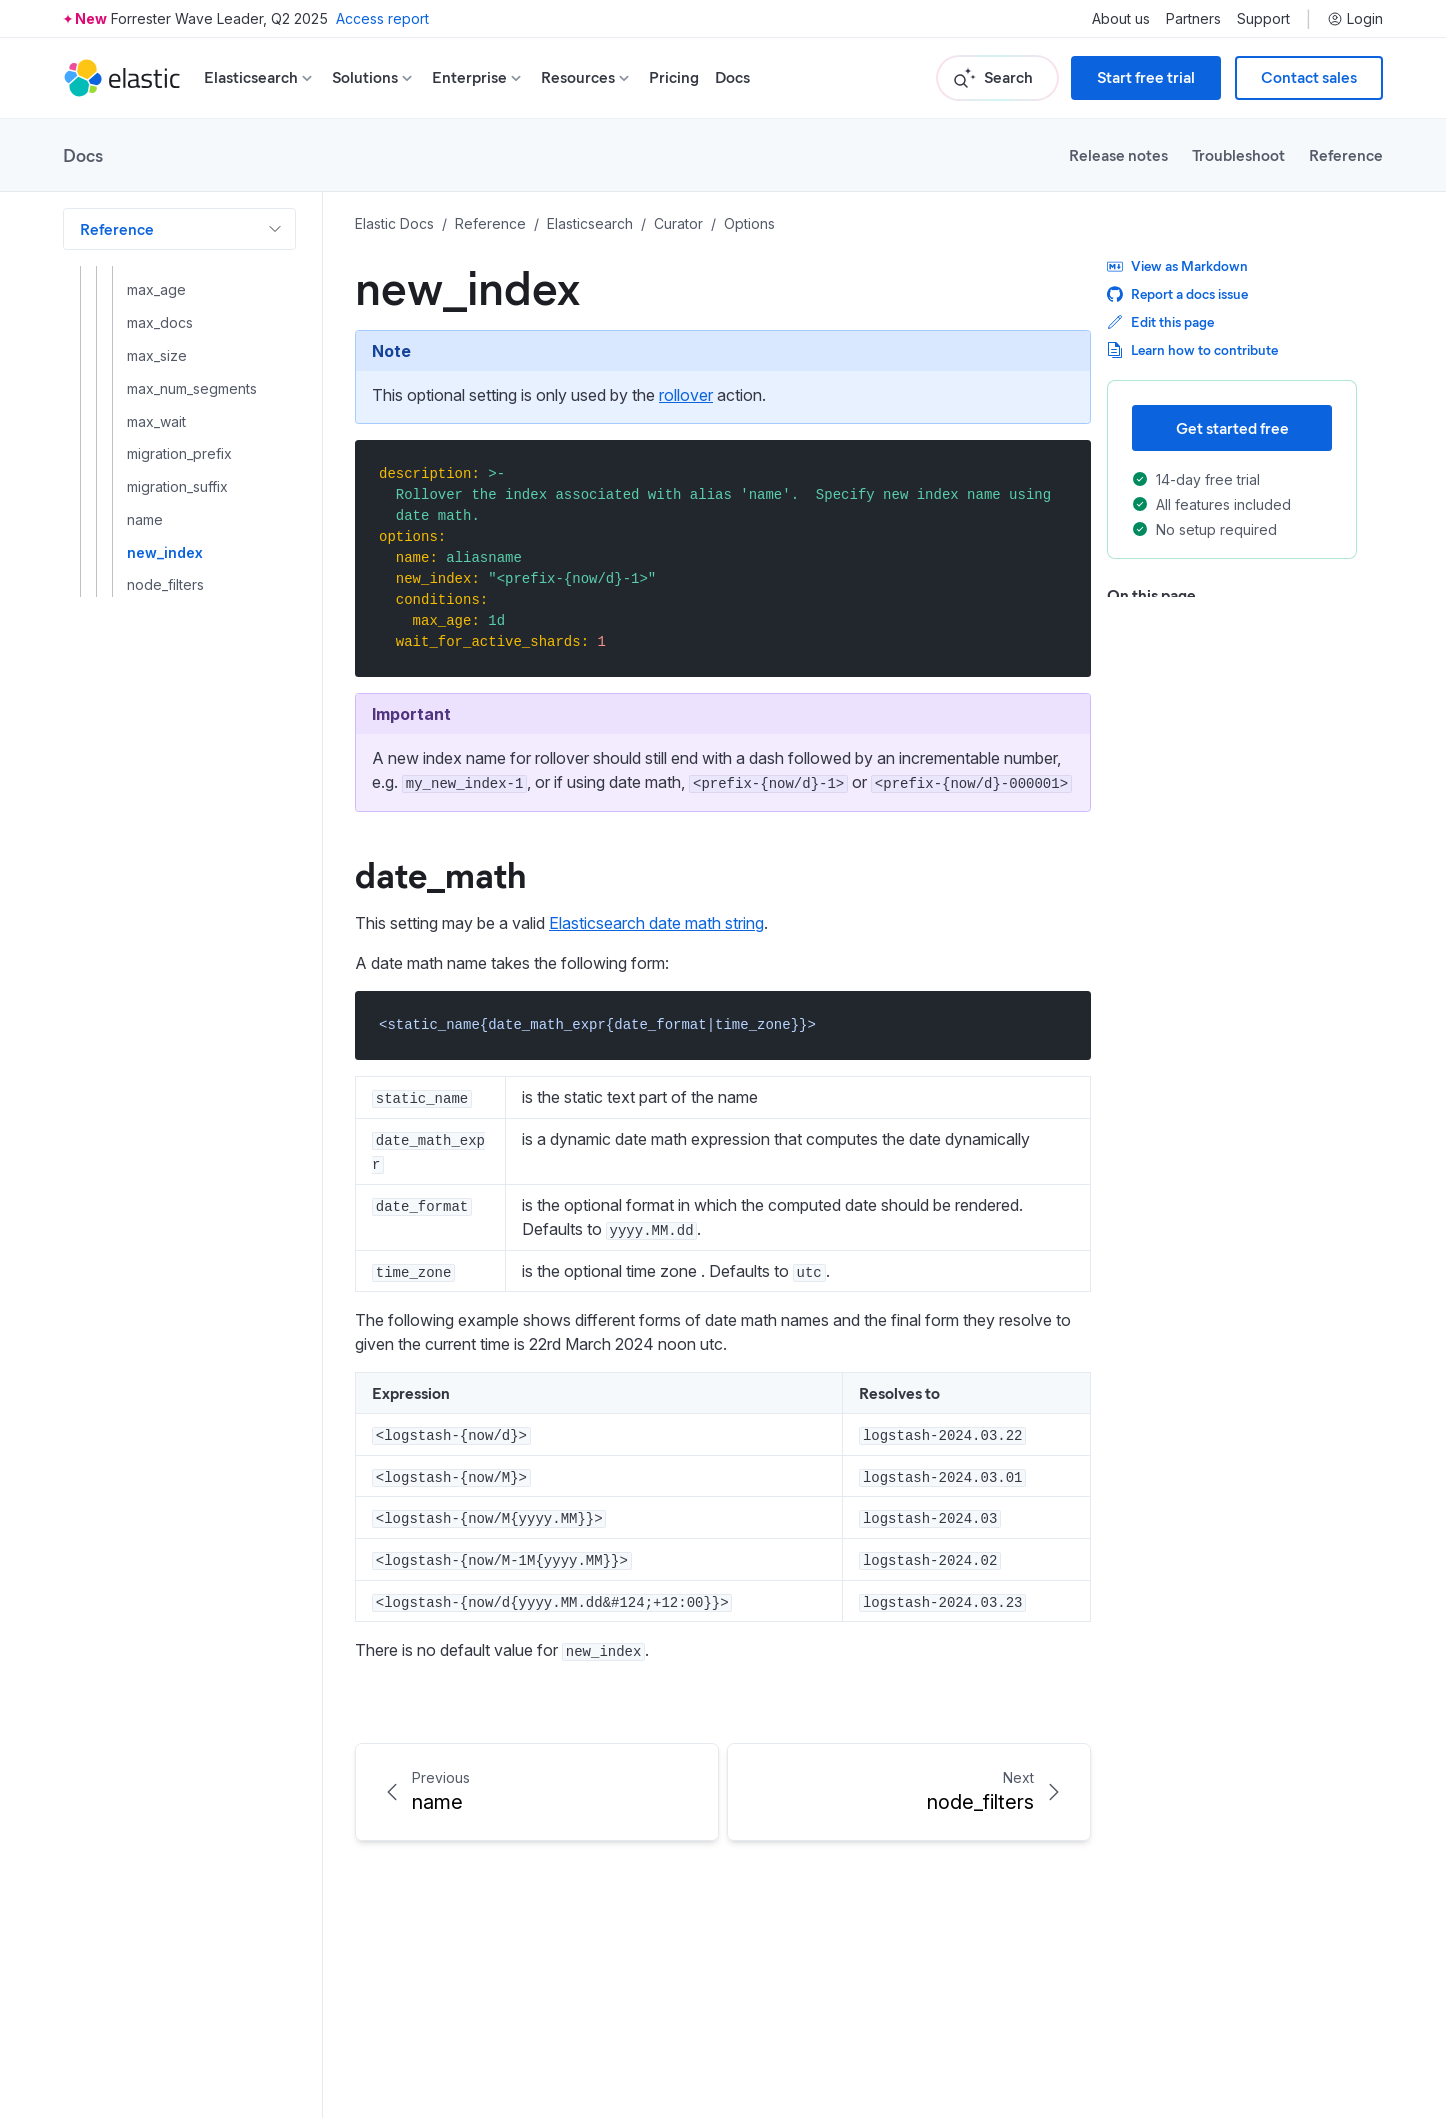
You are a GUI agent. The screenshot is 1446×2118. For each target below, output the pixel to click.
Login (1355, 19)
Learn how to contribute (1192, 349)
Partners (1193, 19)
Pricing (674, 77)
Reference (1346, 154)
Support (1263, 19)
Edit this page (1160, 321)
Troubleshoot (1238, 154)
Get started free (1232, 427)
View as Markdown (1177, 265)
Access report (382, 18)
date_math (440, 873)
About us (1121, 19)
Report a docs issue (1177, 293)
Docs (732, 77)
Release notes (1118, 154)
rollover (686, 395)
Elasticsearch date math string (656, 923)
